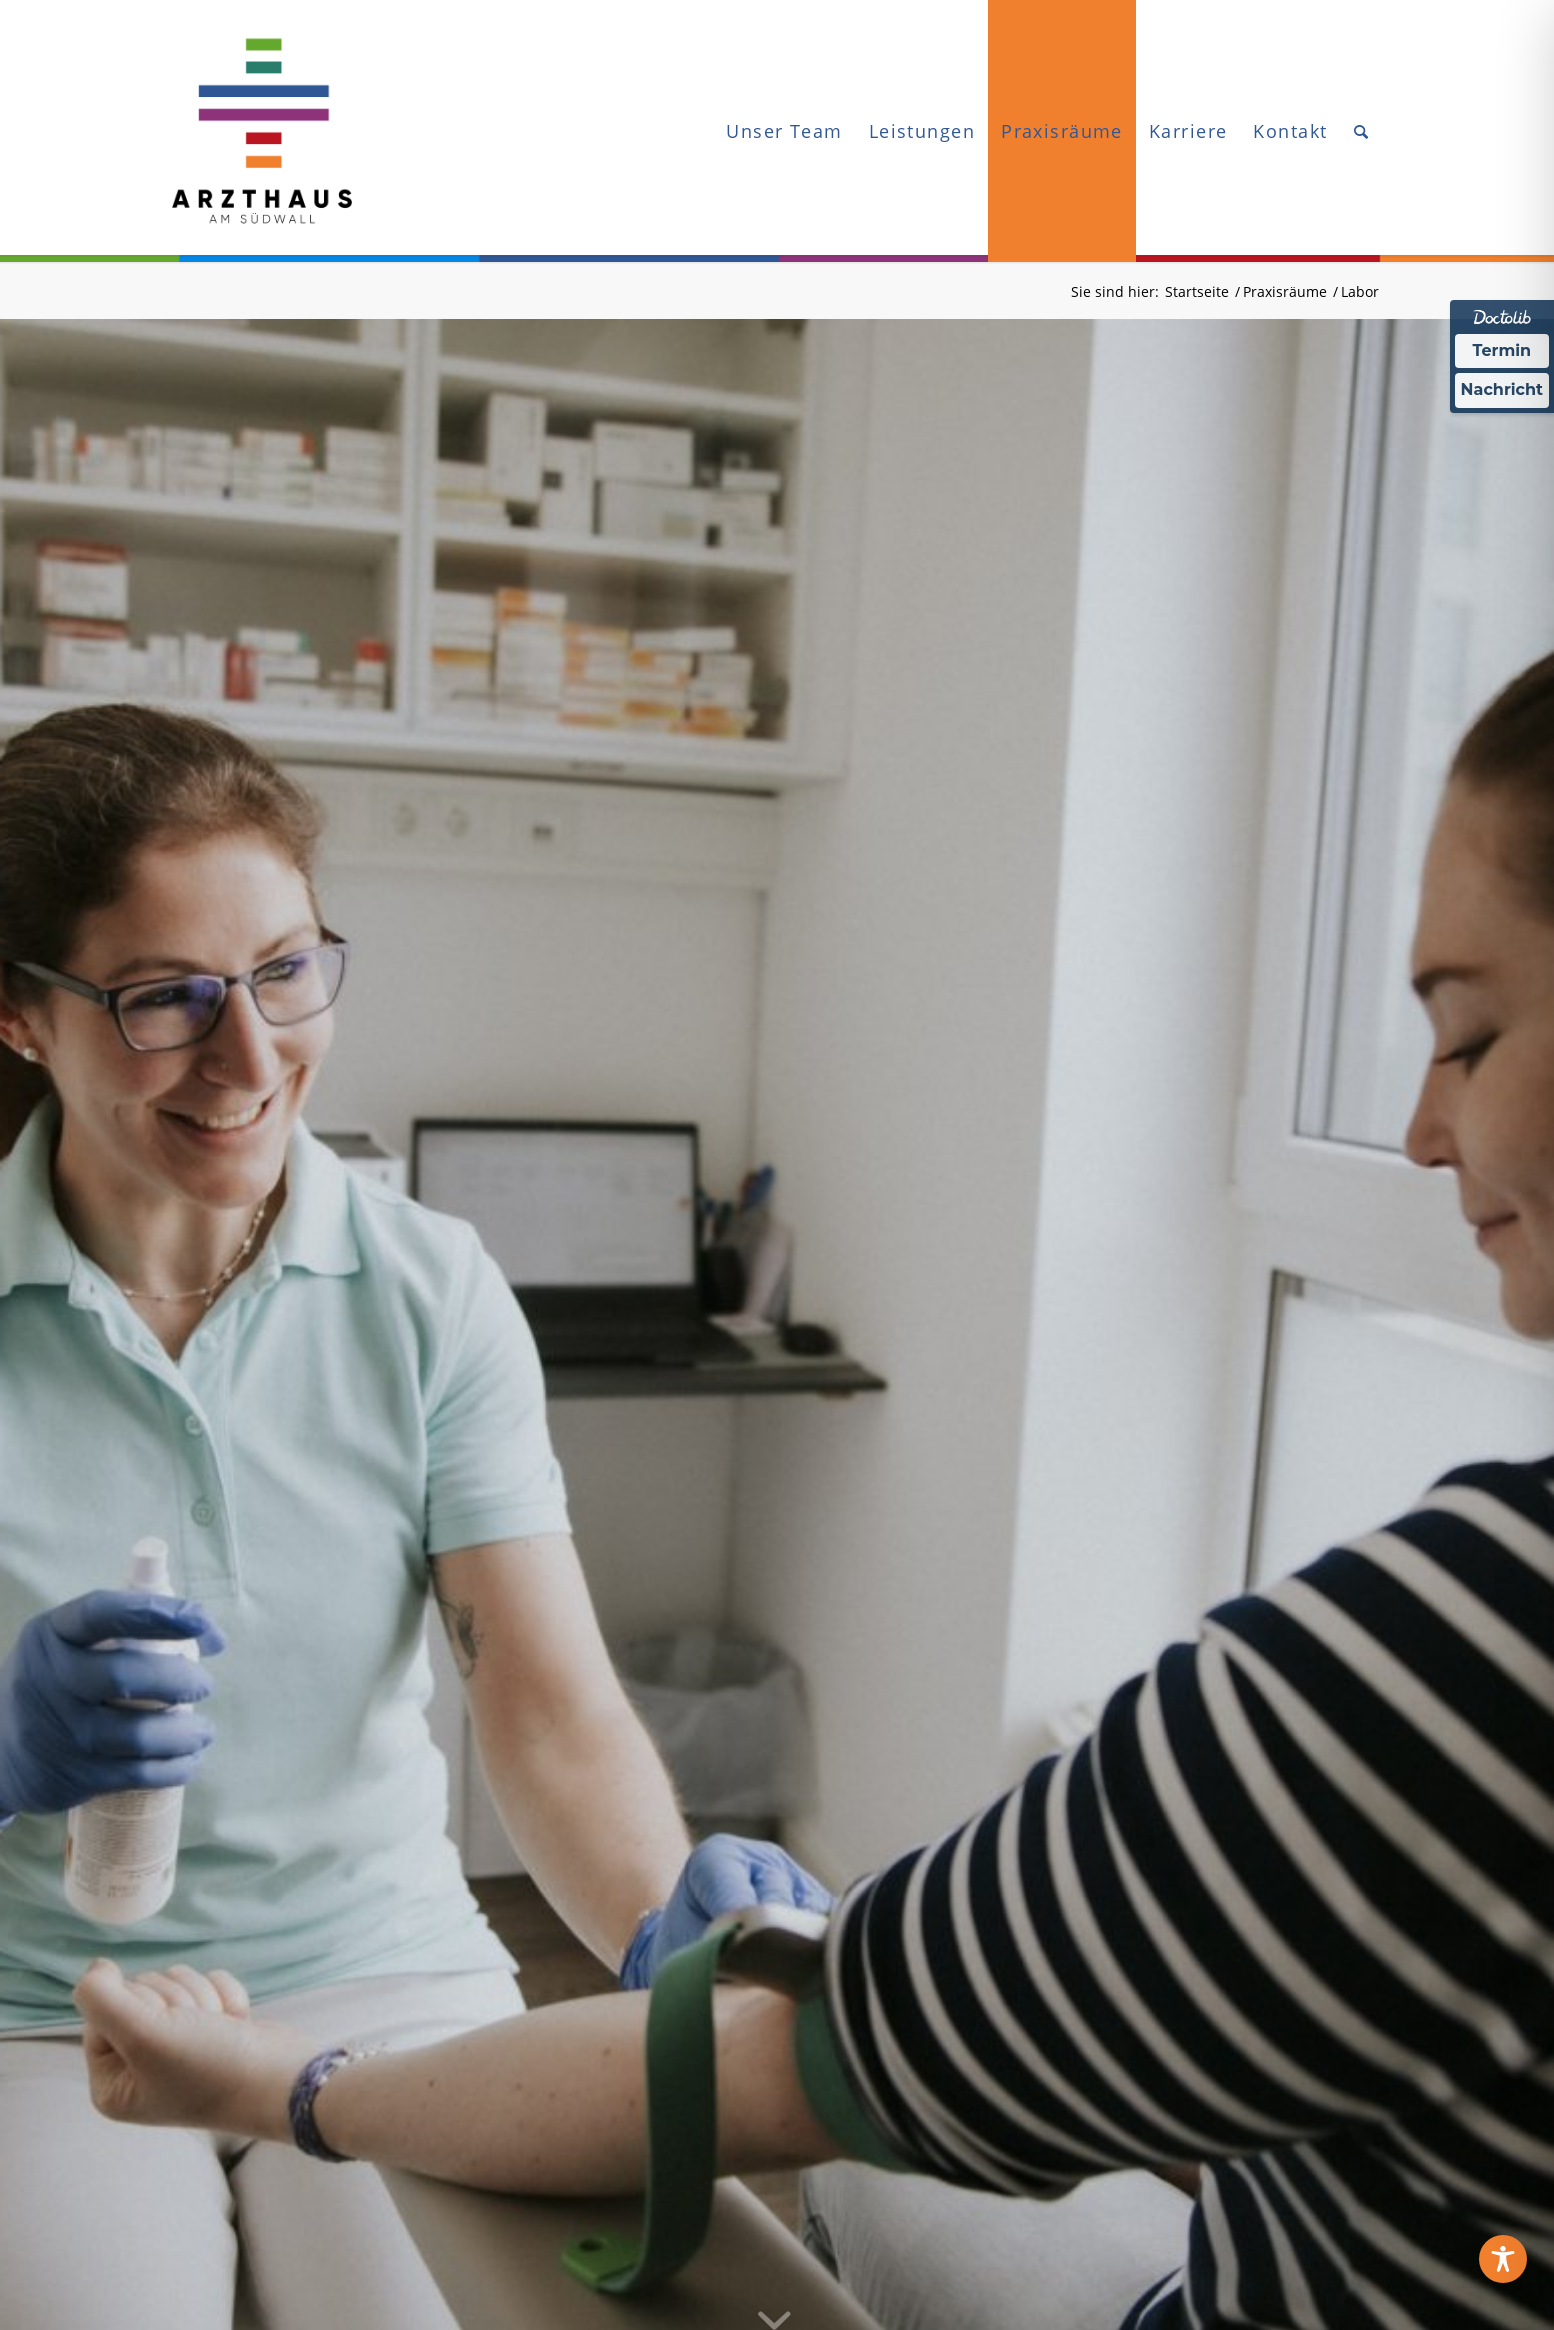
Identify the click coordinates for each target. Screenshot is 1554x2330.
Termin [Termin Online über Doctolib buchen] (1502, 350)
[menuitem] (784, 131)
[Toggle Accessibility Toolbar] (1503, 2259)
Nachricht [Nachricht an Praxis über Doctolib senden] (1502, 389)
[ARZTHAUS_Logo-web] (262, 131)
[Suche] (1361, 131)
